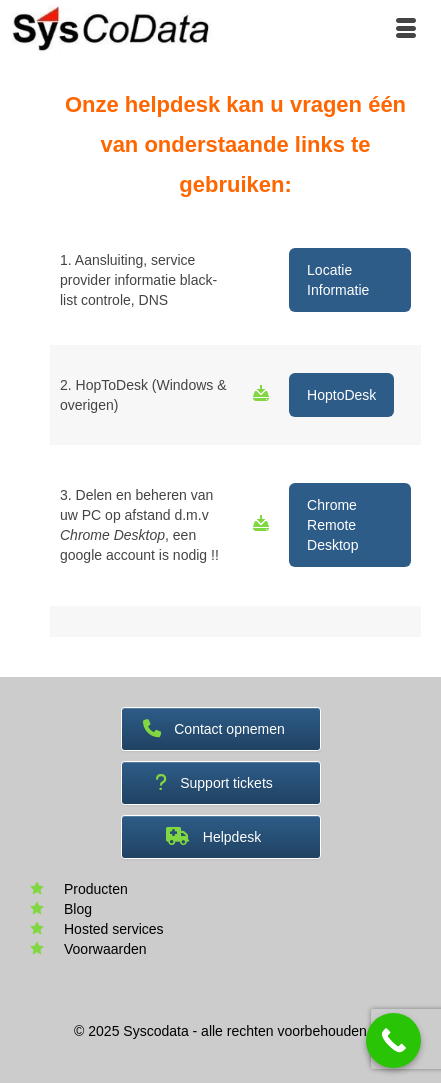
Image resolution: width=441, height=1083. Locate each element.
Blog (78, 909)
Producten (96, 889)
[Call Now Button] (393, 1040)
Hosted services (114, 929)
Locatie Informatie (338, 280)
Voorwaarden (105, 949)
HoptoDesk (341, 395)
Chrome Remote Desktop (332, 525)
